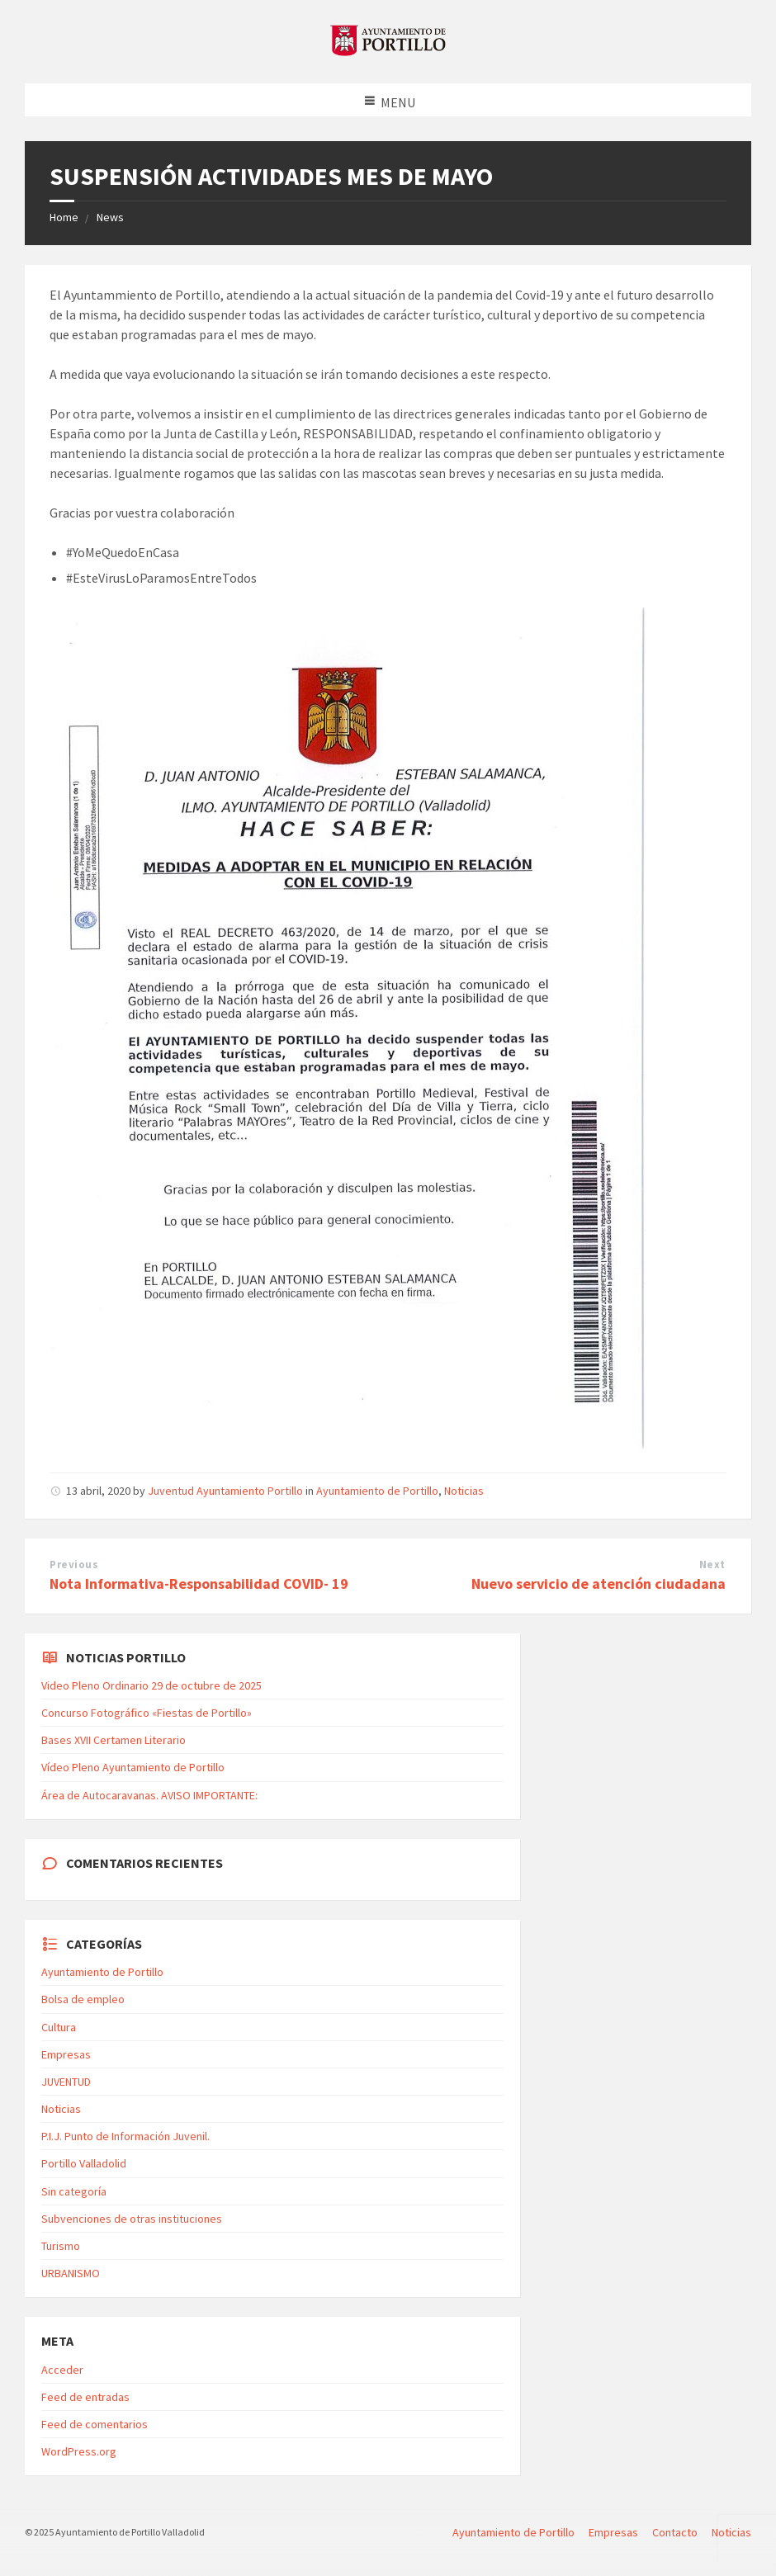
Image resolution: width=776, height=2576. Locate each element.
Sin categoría (73, 2191)
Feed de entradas (85, 2396)
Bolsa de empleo (83, 1999)
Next (712, 1564)
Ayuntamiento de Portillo (377, 1490)
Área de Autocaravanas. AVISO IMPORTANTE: (149, 1795)
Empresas (66, 2054)
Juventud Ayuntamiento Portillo (225, 1490)
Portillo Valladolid (83, 2163)
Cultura (58, 2027)
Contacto (675, 2532)
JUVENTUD (66, 2081)
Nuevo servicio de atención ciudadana (598, 1583)
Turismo (60, 2245)
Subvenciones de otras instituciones (131, 2218)
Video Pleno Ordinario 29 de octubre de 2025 (151, 1685)
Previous (74, 1564)
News (110, 217)
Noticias (464, 1490)
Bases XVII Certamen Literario (113, 1739)
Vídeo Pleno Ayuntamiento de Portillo (133, 1767)
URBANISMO (70, 2273)
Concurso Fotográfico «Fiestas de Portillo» (146, 1712)
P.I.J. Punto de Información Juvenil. (125, 2136)
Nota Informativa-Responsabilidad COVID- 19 (199, 1583)
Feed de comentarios (94, 2424)
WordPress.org (78, 2451)
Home (64, 217)
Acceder (62, 2369)
